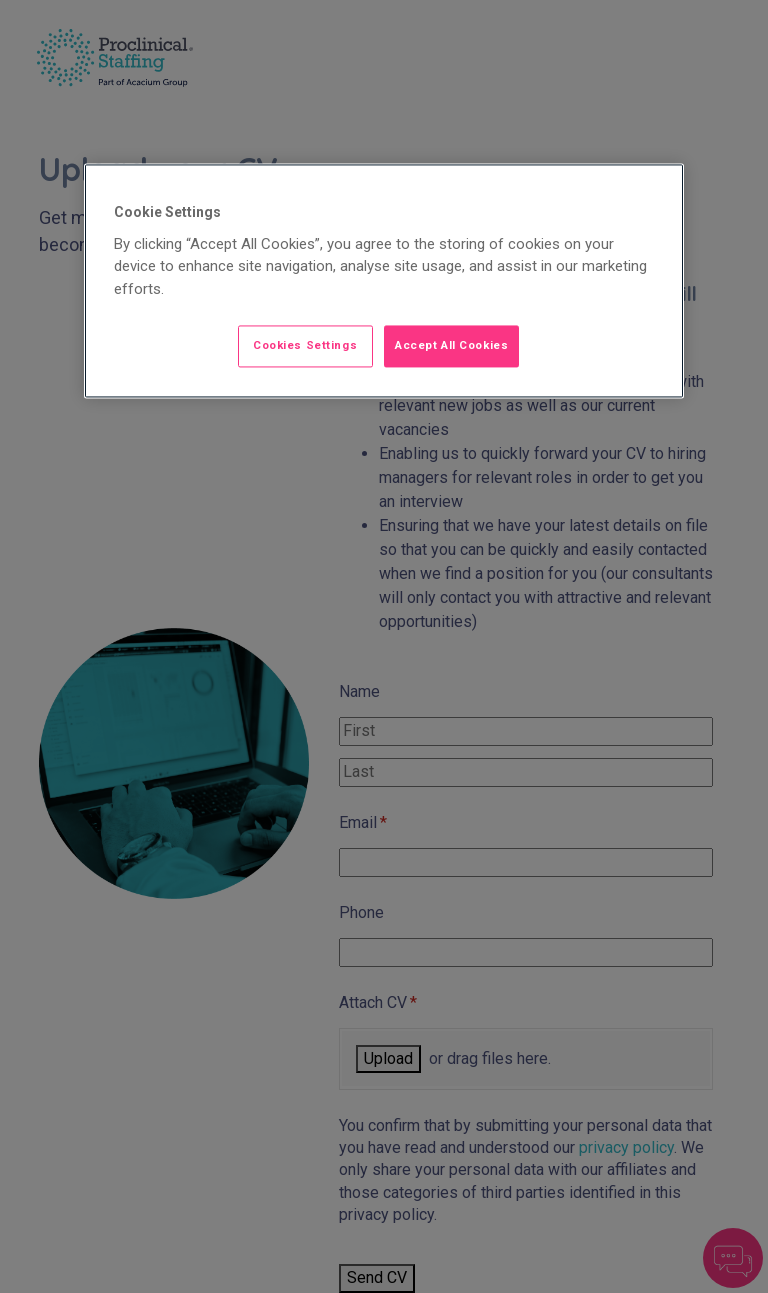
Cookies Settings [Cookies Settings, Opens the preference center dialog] (305, 345)
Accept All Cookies (451, 345)
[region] (384, 280)
